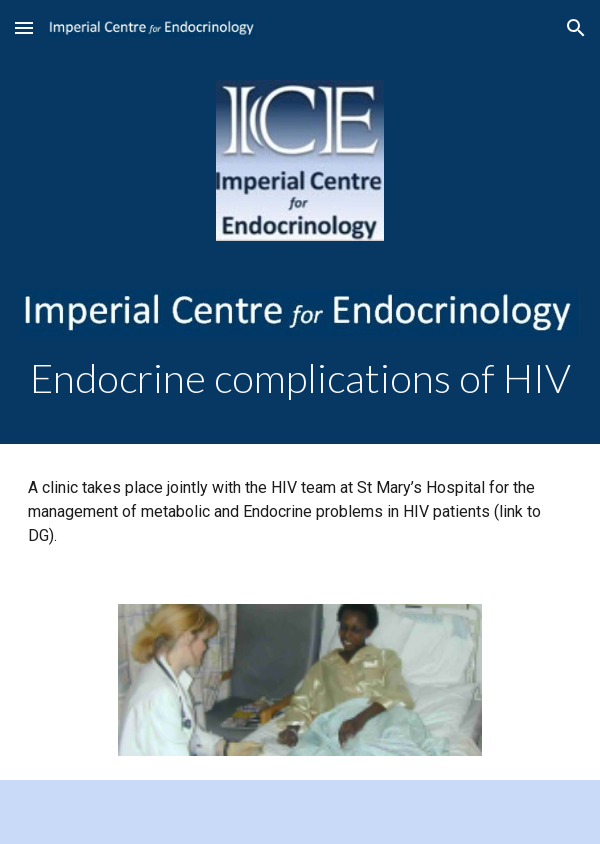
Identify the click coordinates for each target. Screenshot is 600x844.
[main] (300, 378)
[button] (24, 27)
